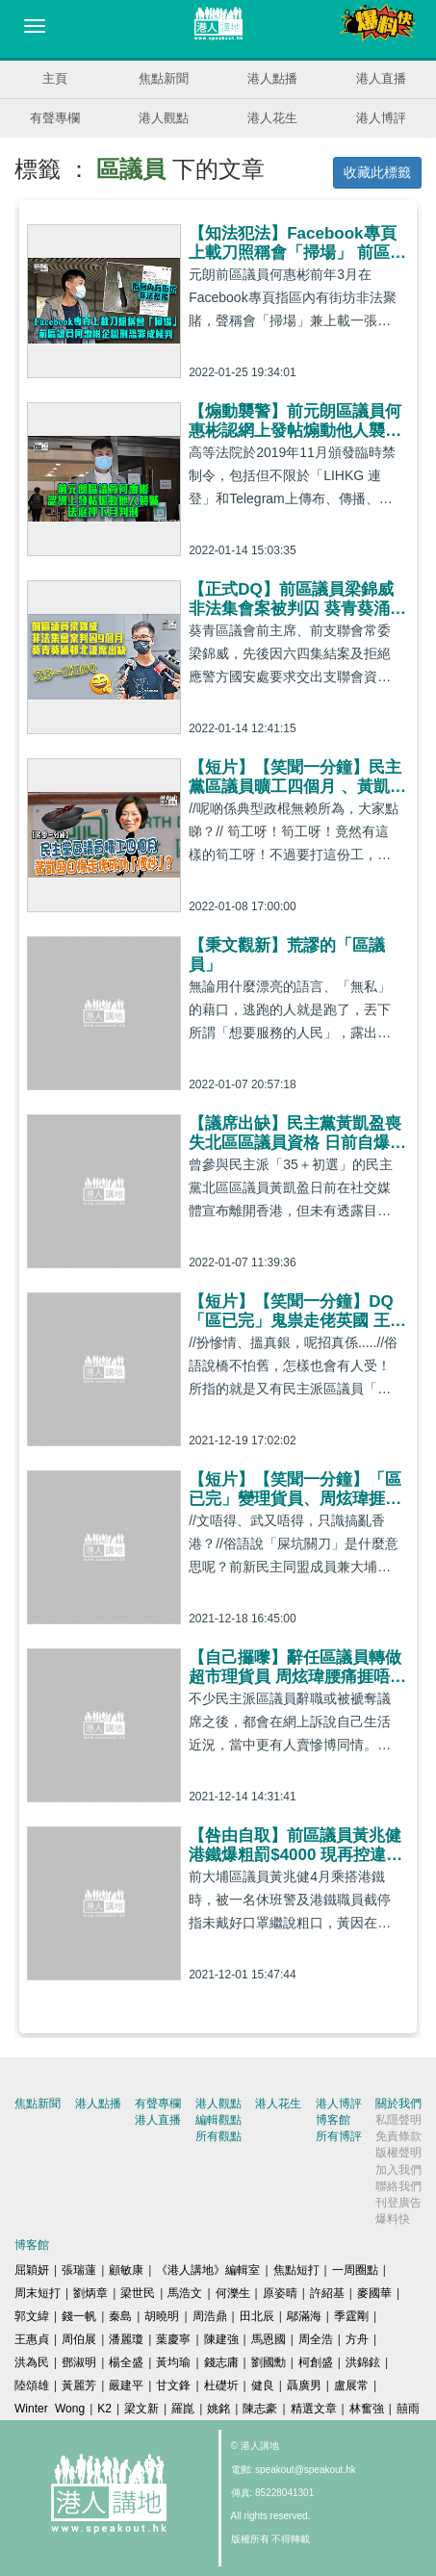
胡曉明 (161, 2316)
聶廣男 (304, 2385)
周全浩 (315, 2339)
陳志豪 (260, 2408)
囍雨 (408, 2408)
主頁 (54, 78)
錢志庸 (221, 2362)
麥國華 (374, 2293)
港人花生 (272, 118)
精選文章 (314, 2408)
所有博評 (339, 2136)
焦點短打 (296, 2270)
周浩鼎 (209, 2316)
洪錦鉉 (363, 2362)
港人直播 (381, 78)
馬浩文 (184, 2293)
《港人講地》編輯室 (208, 2270)
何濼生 (233, 2293)
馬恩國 (268, 2339)
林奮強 (366, 2408)
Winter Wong (49, 2408)
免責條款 (398, 2136)
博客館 (333, 2120)
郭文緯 (31, 2316)
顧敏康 (126, 2270)
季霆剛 (351, 2316)
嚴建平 (126, 2385)
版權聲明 (398, 2152)
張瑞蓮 (79, 2270)
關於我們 (398, 2103)
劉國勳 (268, 2362)
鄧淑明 (79, 2362)
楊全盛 (126, 2362)
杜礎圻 (221, 2385)
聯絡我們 (398, 2186)
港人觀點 (164, 118)
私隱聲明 (398, 2120)
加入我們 (398, 2170)
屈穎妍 (31, 2270)
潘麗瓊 (126, 2339)
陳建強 (221, 2339)
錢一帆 (79, 2316)
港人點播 (272, 78)
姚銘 (218, 2408)
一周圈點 (355, 2270)
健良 (262, 2385)
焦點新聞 (164, 78)
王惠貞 (31, 2339)
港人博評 (381, 118)
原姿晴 (280, 2293)
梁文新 (141, 2408)
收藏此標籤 (377, 172)
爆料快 (392, 2219)
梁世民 (137, 2293)
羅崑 (182, 2408)
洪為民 (31, 2362)
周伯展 (79, 2339)
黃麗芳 (79, 2385)
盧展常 (351, 2385)
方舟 (357, 2339)
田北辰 (257, 2316)
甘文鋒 (173, 2385)
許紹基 (327, 2293)
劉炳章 (90, 2293)
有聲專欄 (55, 118)
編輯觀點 (218, 2120)
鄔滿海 (304, 2316)
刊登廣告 (398, 2202)
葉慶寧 (173, 2339)
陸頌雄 (31, 2385)
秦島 (120, 2316)
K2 (104, 2408)
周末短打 (37, 2293)
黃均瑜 (173, 2362)
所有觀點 (218, 2136)
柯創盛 (315, 2362)
